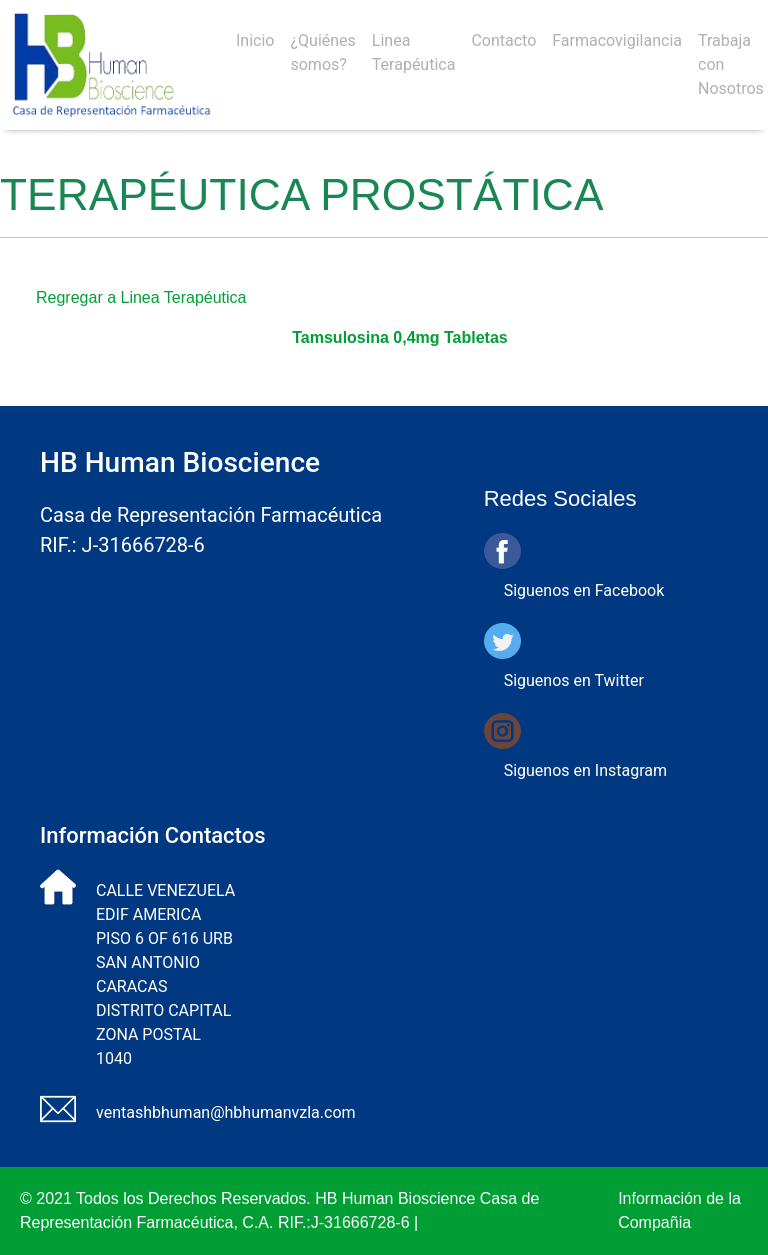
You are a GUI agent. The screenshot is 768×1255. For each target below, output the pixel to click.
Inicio (255, 40)
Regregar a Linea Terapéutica (141, 297)
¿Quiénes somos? (322, 52)
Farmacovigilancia (617, 40)
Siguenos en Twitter (574, 680)
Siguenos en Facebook (584, 590)
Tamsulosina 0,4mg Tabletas (399, 337)
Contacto (503, 40)
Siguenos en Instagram (585, 770)
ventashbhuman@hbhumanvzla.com (226, 1112)
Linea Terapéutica (414, 52)
